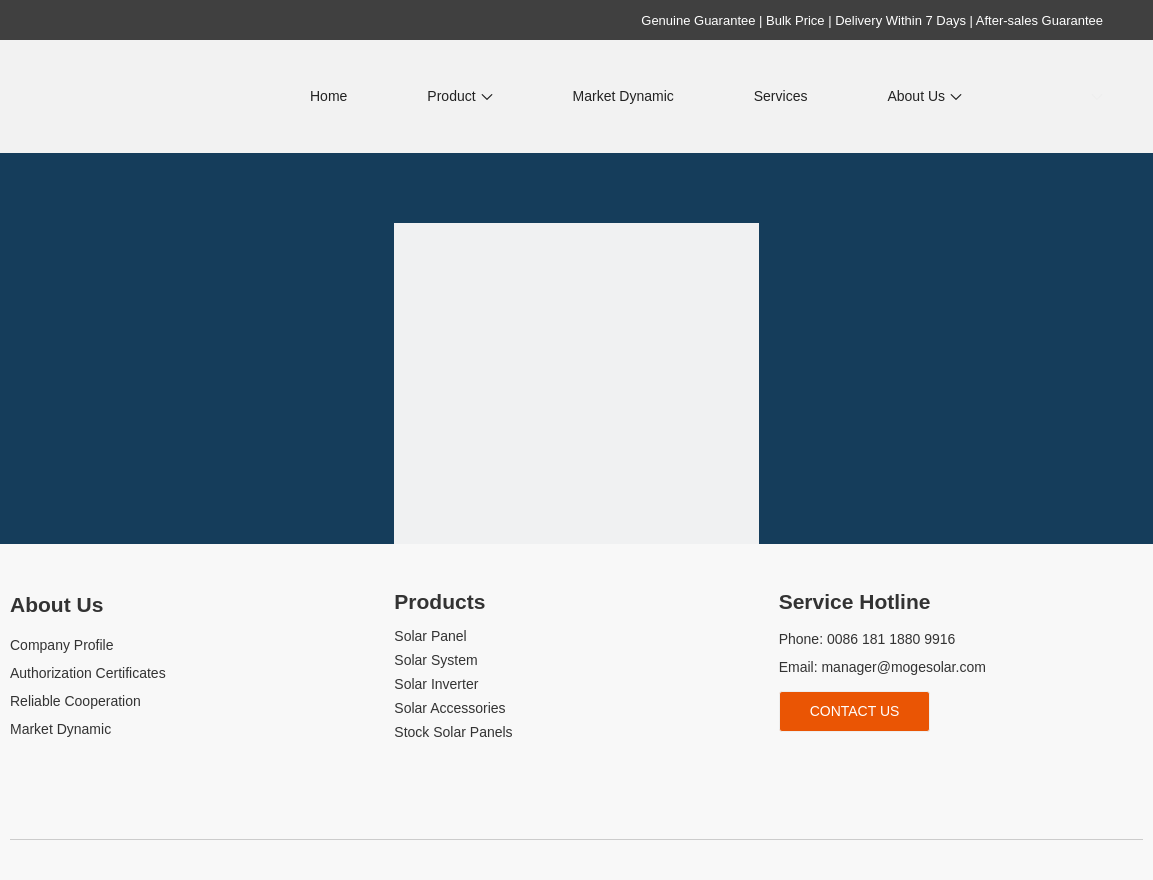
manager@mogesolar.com (903, 667)
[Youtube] (858, 764)
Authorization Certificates (88, 673)
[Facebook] (791, 764)
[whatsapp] (925, 764)
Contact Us (855, 711)
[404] (576, 405)
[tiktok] (891, 764)
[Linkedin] (824, 764)
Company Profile (62, 645)
